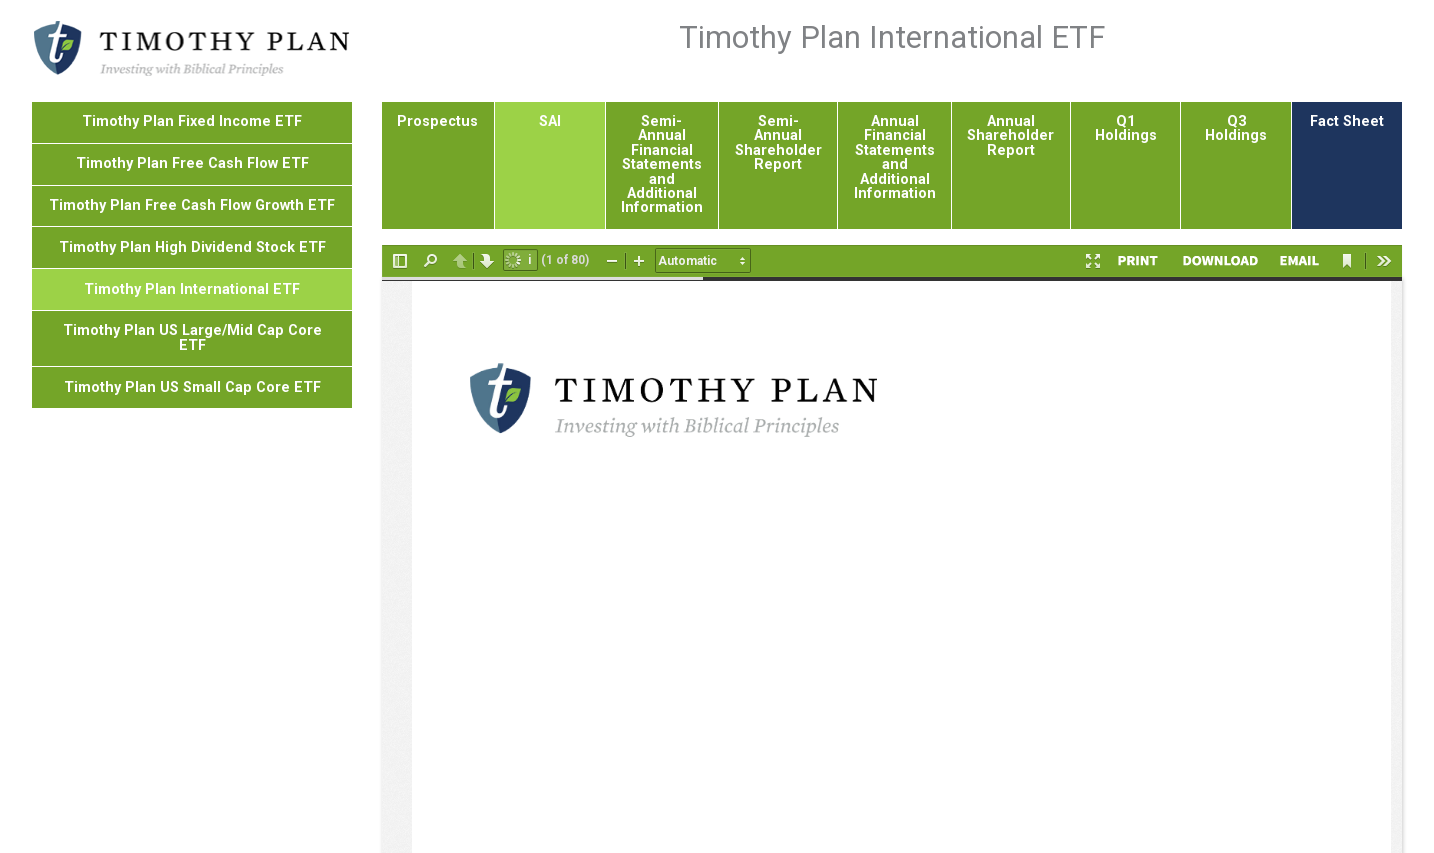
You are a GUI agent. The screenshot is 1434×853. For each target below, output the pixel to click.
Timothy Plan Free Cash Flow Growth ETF (192, 99)
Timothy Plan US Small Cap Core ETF (192, 281)
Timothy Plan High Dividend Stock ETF (192, 141)
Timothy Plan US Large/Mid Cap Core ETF (192, 231)
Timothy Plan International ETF (192, 183)
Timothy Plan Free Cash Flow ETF (192, 57)
